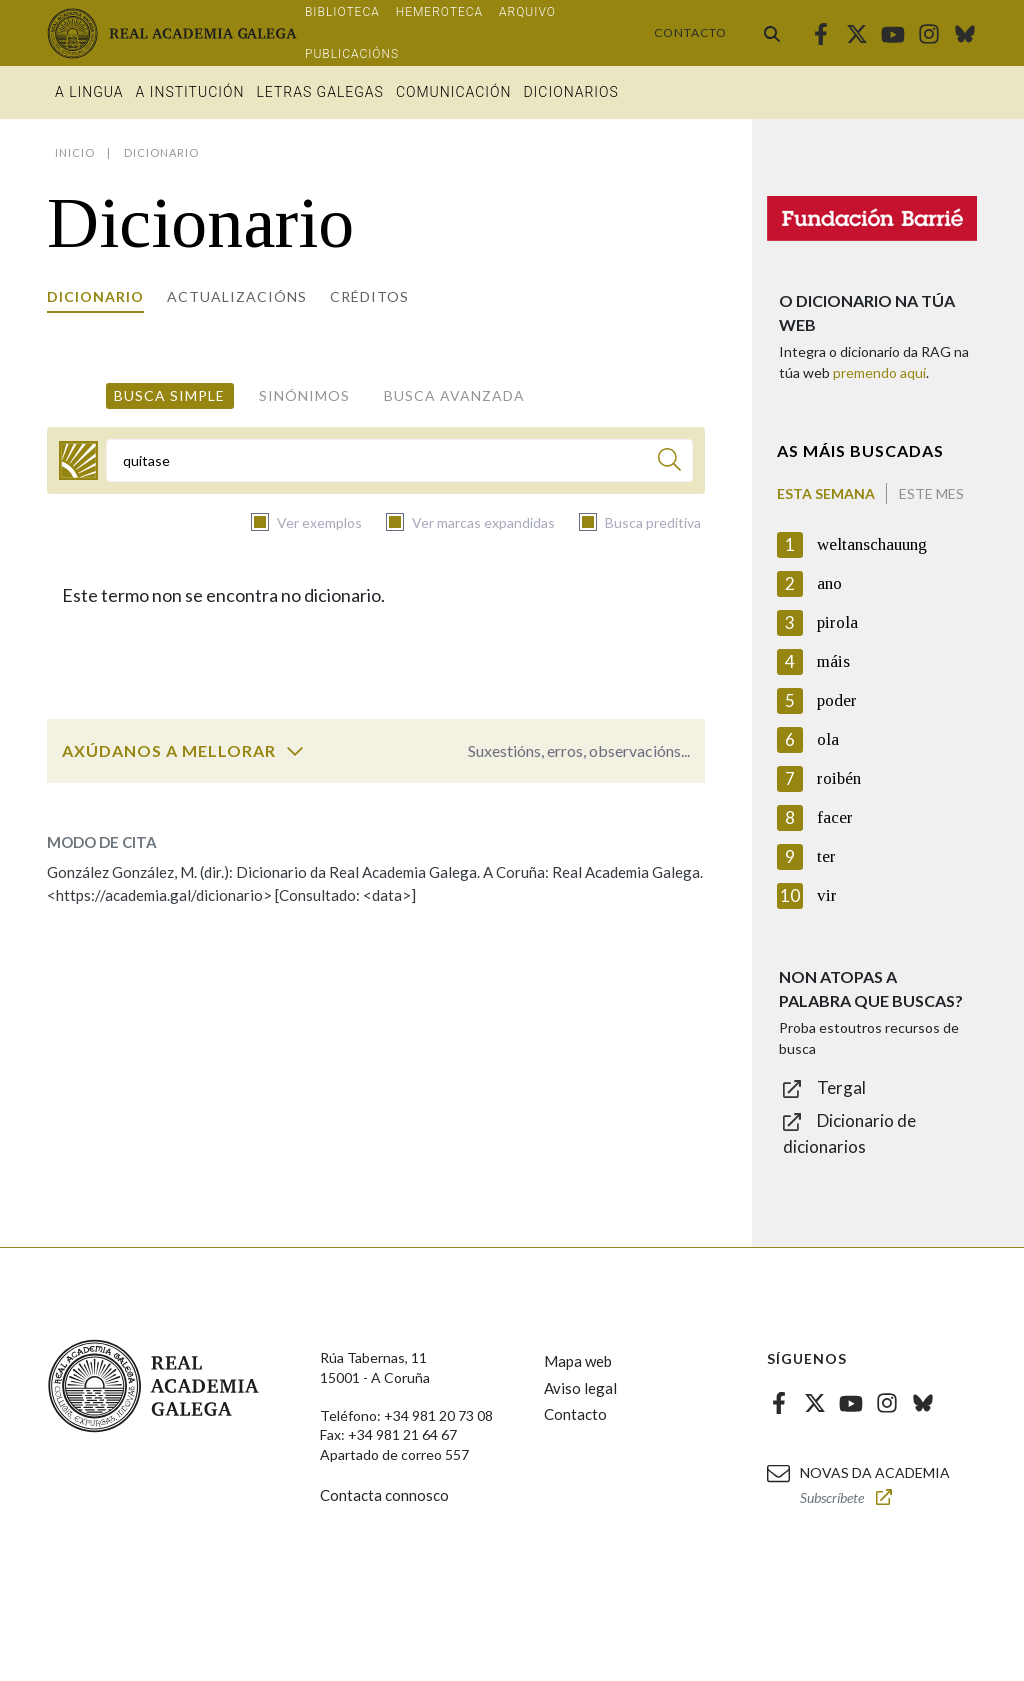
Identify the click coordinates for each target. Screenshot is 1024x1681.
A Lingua (89, 92)
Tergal (841, 1087)
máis (833, 661)
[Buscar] (669, 462)
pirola (837, 622)
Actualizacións (237, 296)
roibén (839, 778)
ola (828, 739)
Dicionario (95, 296)
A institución (190, 92)
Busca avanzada (454, 395)
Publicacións (352, 54)
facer (835, 817)
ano (829, 583)
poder (837, 700)
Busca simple (169, 395)
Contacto (690, 32)
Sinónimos (304, 395)
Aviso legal (580, 1388)
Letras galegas (319, 92)
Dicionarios (570, 92)
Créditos (369, 296)
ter (826, 856)
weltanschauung (872, 544)
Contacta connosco (384, 1495)
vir (827, 895)
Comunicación (454, 92)
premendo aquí (879, 372)
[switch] (295, 751)
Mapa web (578, 1361)
